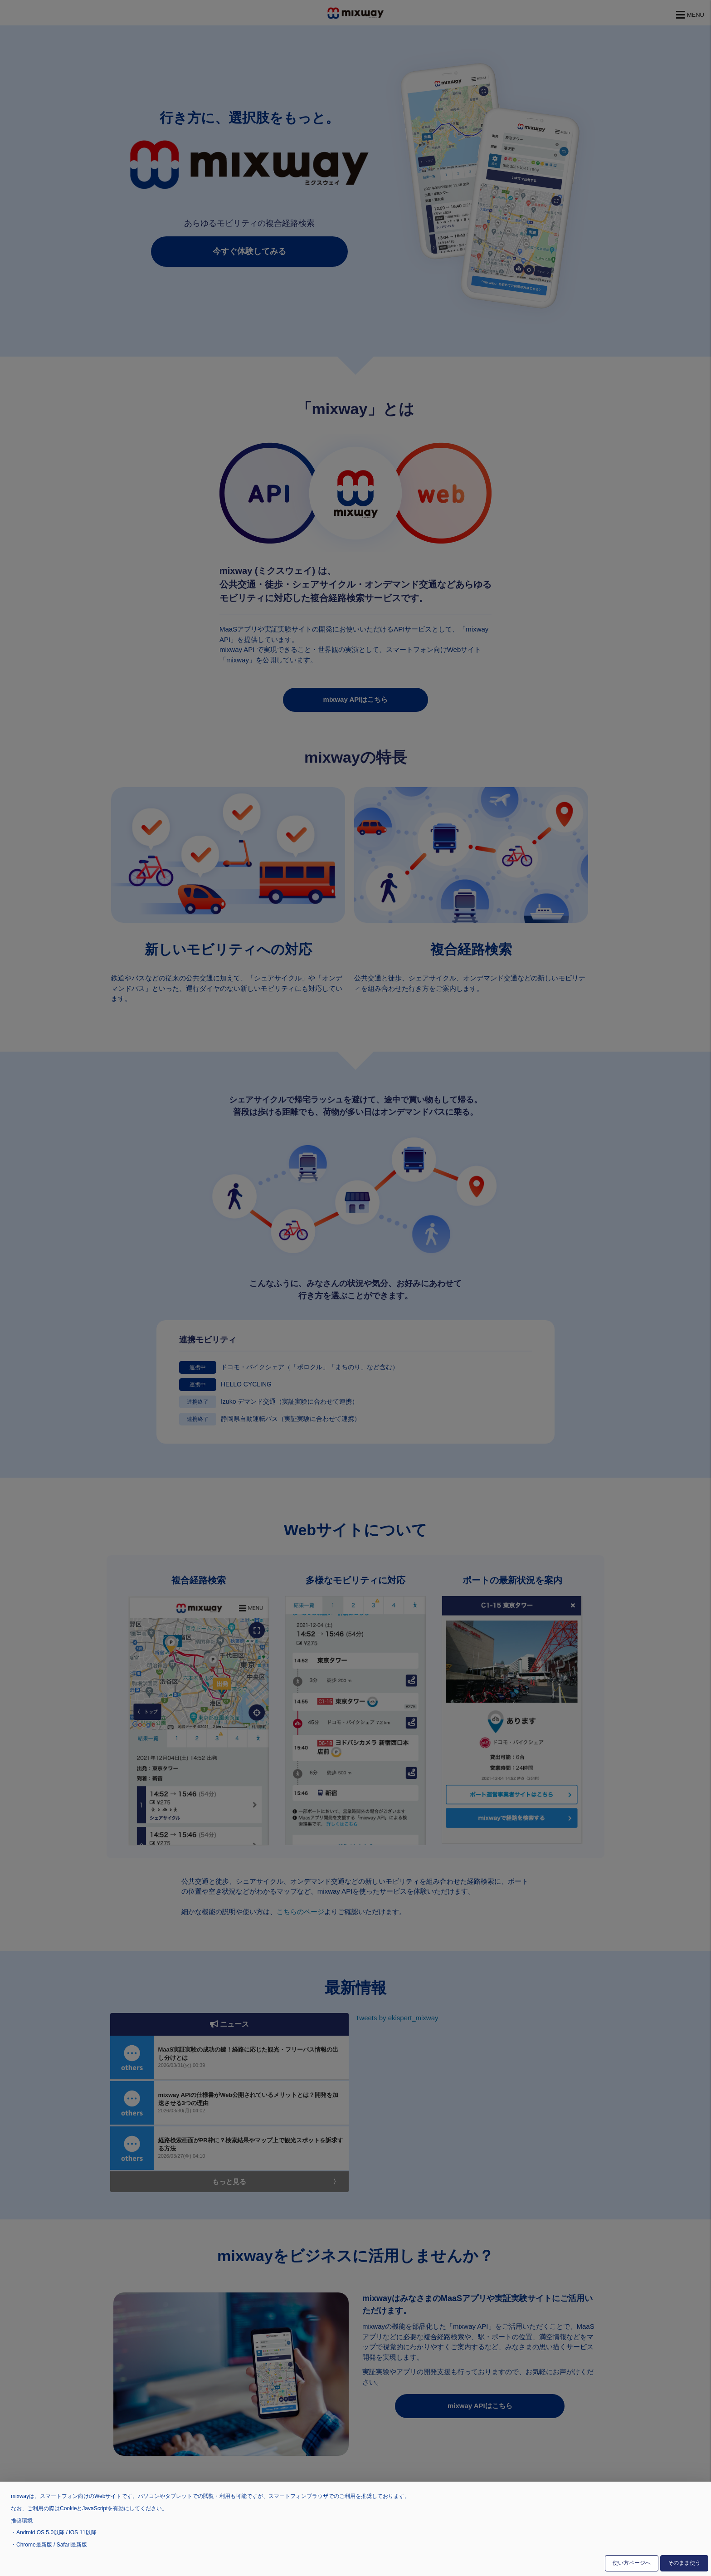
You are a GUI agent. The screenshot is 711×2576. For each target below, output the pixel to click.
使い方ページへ (632, 2563)
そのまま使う (684, 2563)
